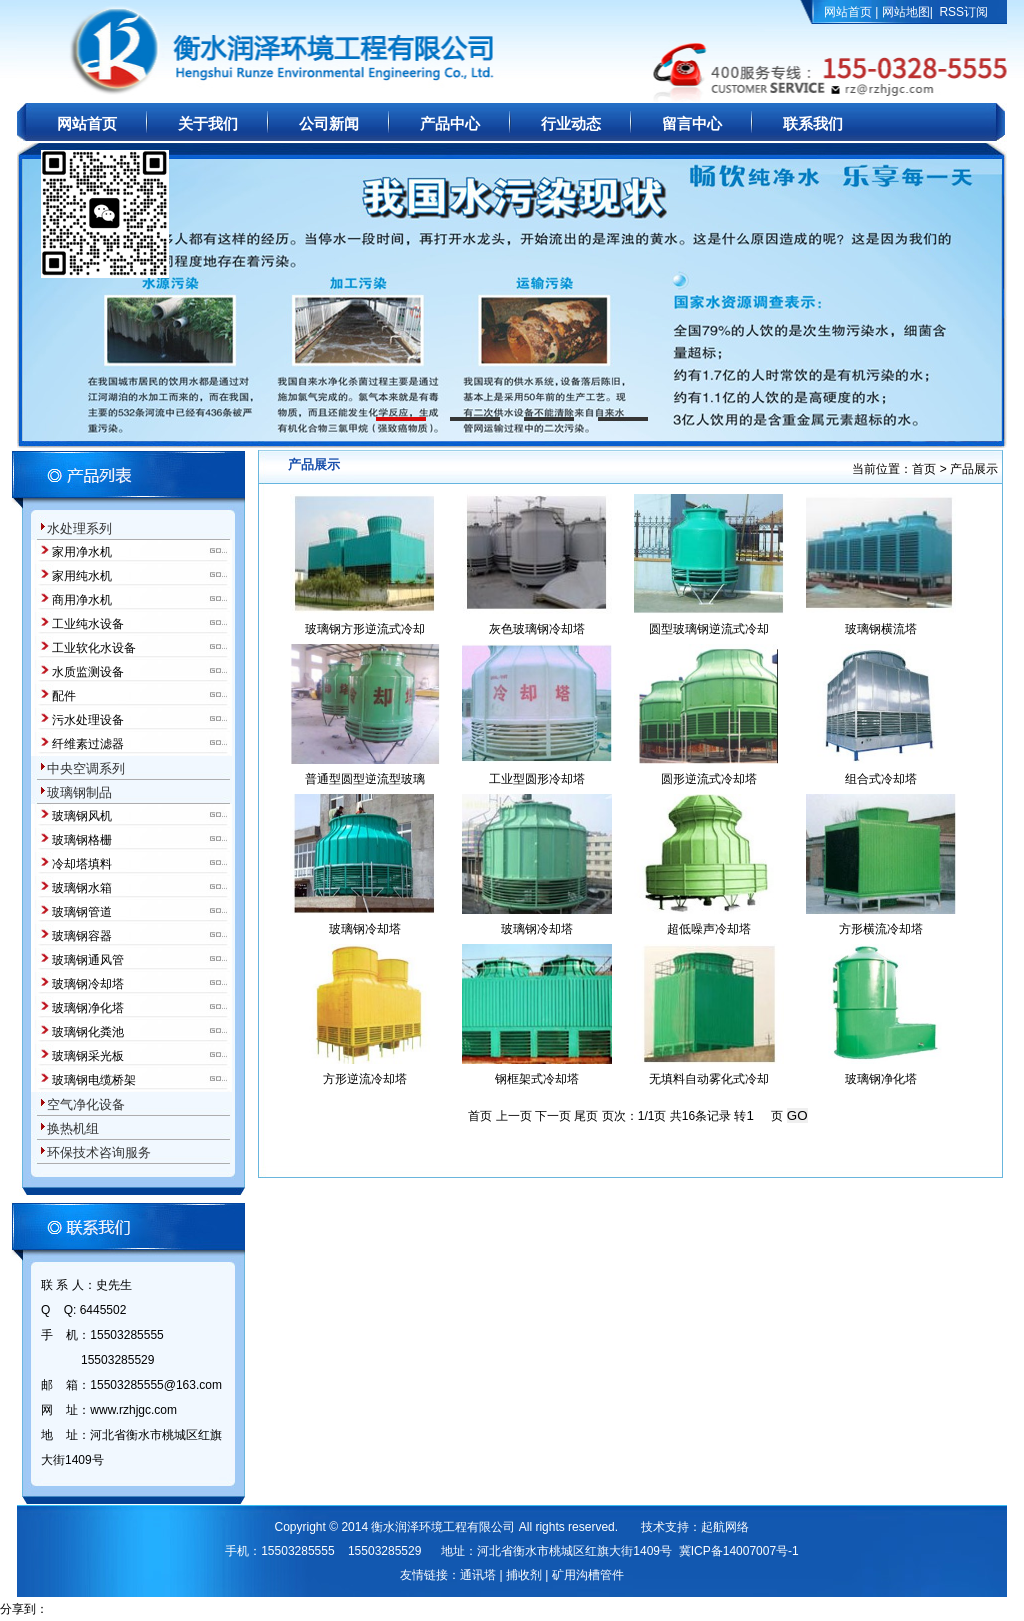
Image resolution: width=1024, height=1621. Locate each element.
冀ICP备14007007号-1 (739, 1551)
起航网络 (725, 1527)
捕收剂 (524, 1575)
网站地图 (906, 12)
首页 (924, 469)
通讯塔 (478, 1575)
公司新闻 (329, 124)
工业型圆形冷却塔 (537, 779)
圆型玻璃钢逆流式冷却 (709, 629)
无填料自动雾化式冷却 (709, 1079)
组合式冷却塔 (881, 779)
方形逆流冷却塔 (365, 1079)
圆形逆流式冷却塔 (709, 779)
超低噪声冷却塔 (709, 929)
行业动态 (571, 124)
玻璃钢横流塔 (881, 629)
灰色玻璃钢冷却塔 (537, 629)
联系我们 (813, 124)
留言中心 (692, 124)
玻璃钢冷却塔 (365, 929)
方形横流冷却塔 (881, 929)
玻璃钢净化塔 (881, 1079)
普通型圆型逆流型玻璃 (365, 779)
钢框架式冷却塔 (537, 1079)
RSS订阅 (963, 12)
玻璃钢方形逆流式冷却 (365, 629)
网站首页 (848, 12)
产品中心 (450, 124)
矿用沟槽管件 (588, 1575)
